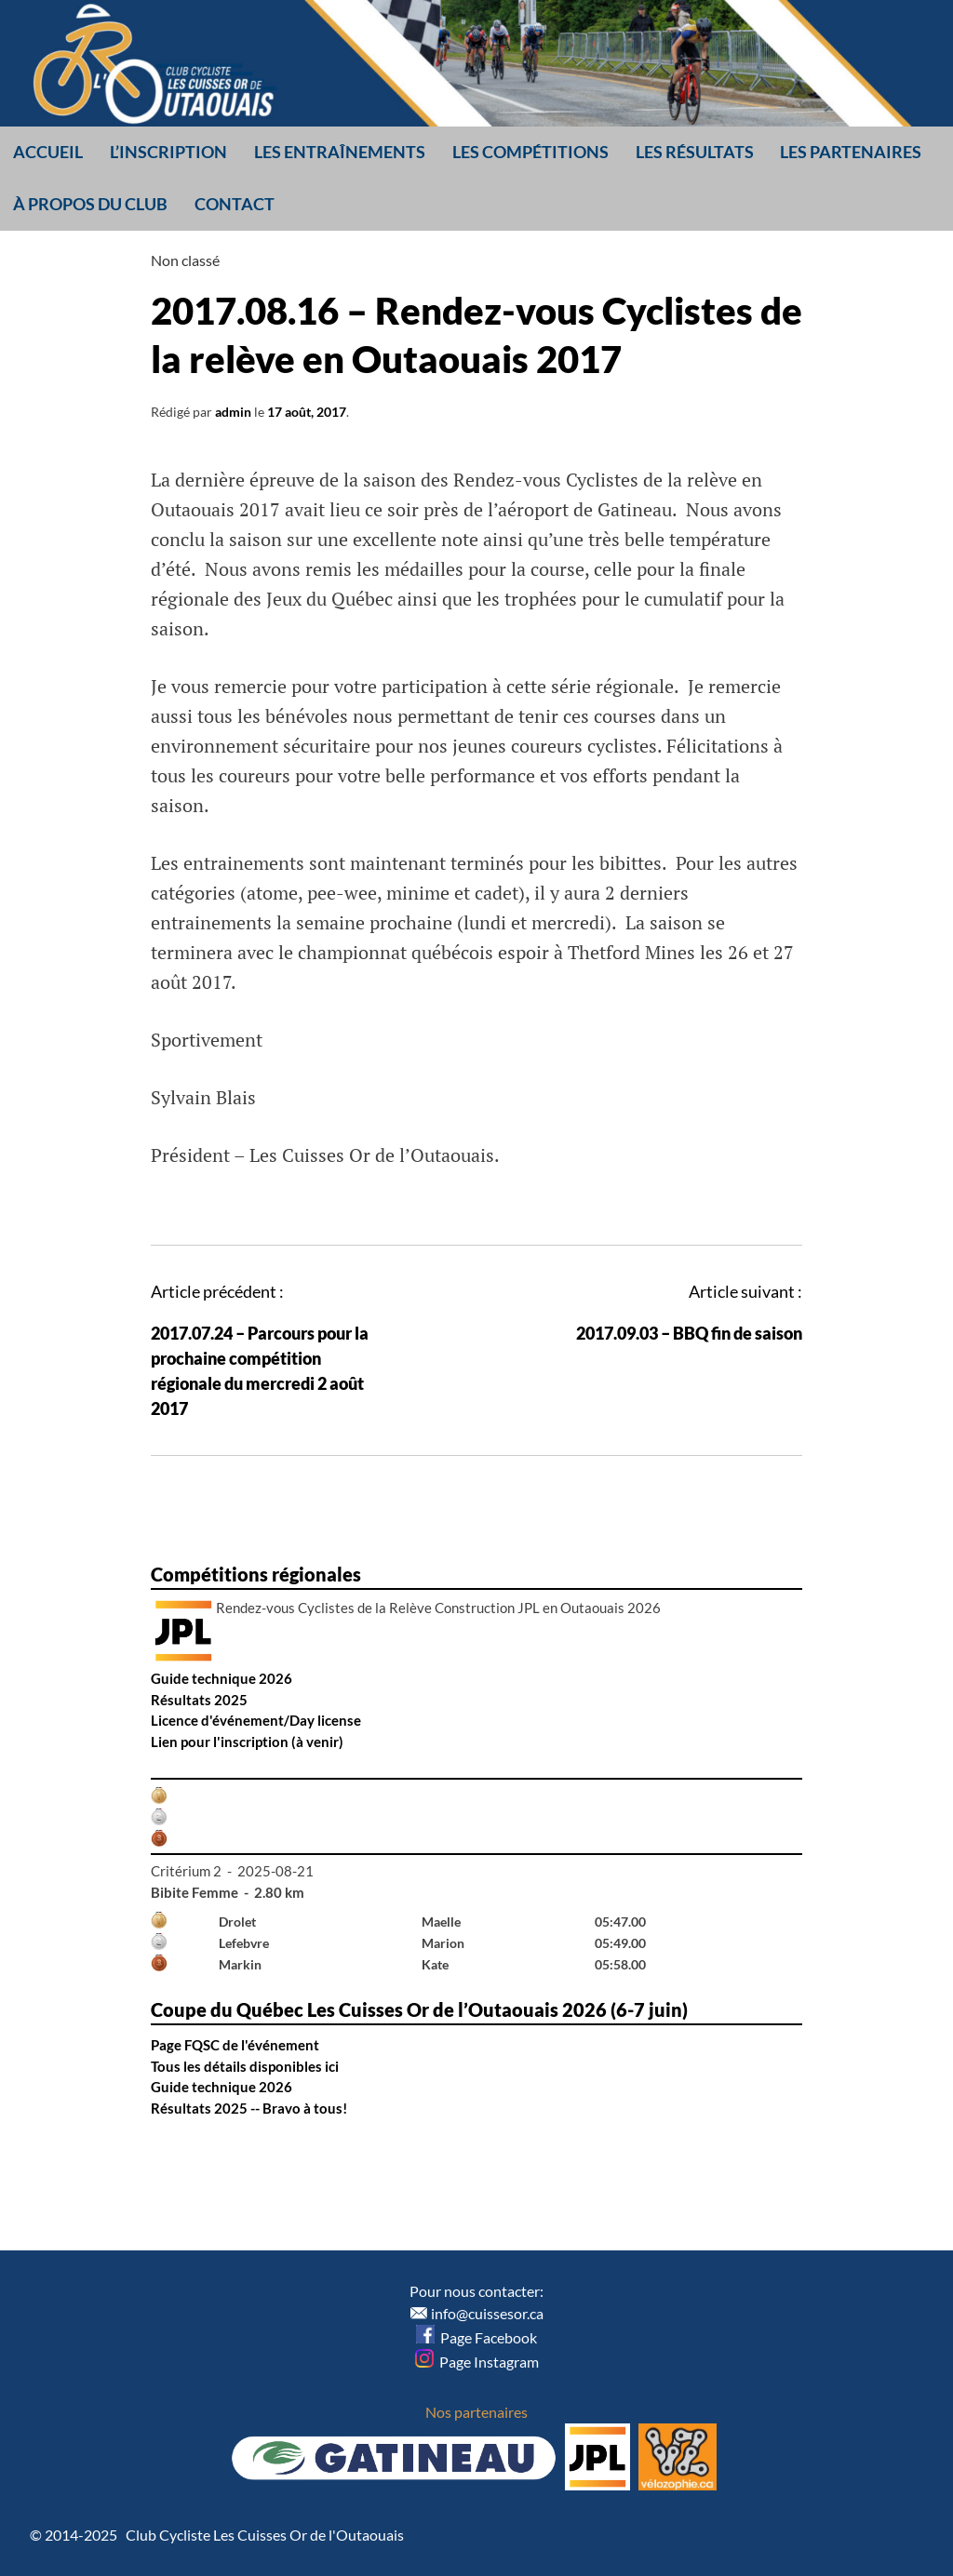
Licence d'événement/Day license (256, 1720)
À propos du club (90, 204)
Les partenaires (850, 151)
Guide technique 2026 (221, 1678)
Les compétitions (530, 151)
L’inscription (168, 151)
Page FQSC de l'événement (235, 2044)
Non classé (185, 260)
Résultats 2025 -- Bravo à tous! (249, 2108)
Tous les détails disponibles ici (245, 2066)
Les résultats (695, 151)
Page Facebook (476, 2337)
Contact (235, 204)
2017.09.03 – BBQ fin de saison (689, 1333)
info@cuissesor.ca (487, 2313)
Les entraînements (339, 151)
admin (233, 412)
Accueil (48, 151)
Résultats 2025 (199, 1699)
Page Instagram (477, 2361)
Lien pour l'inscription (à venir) (247, 1741)
